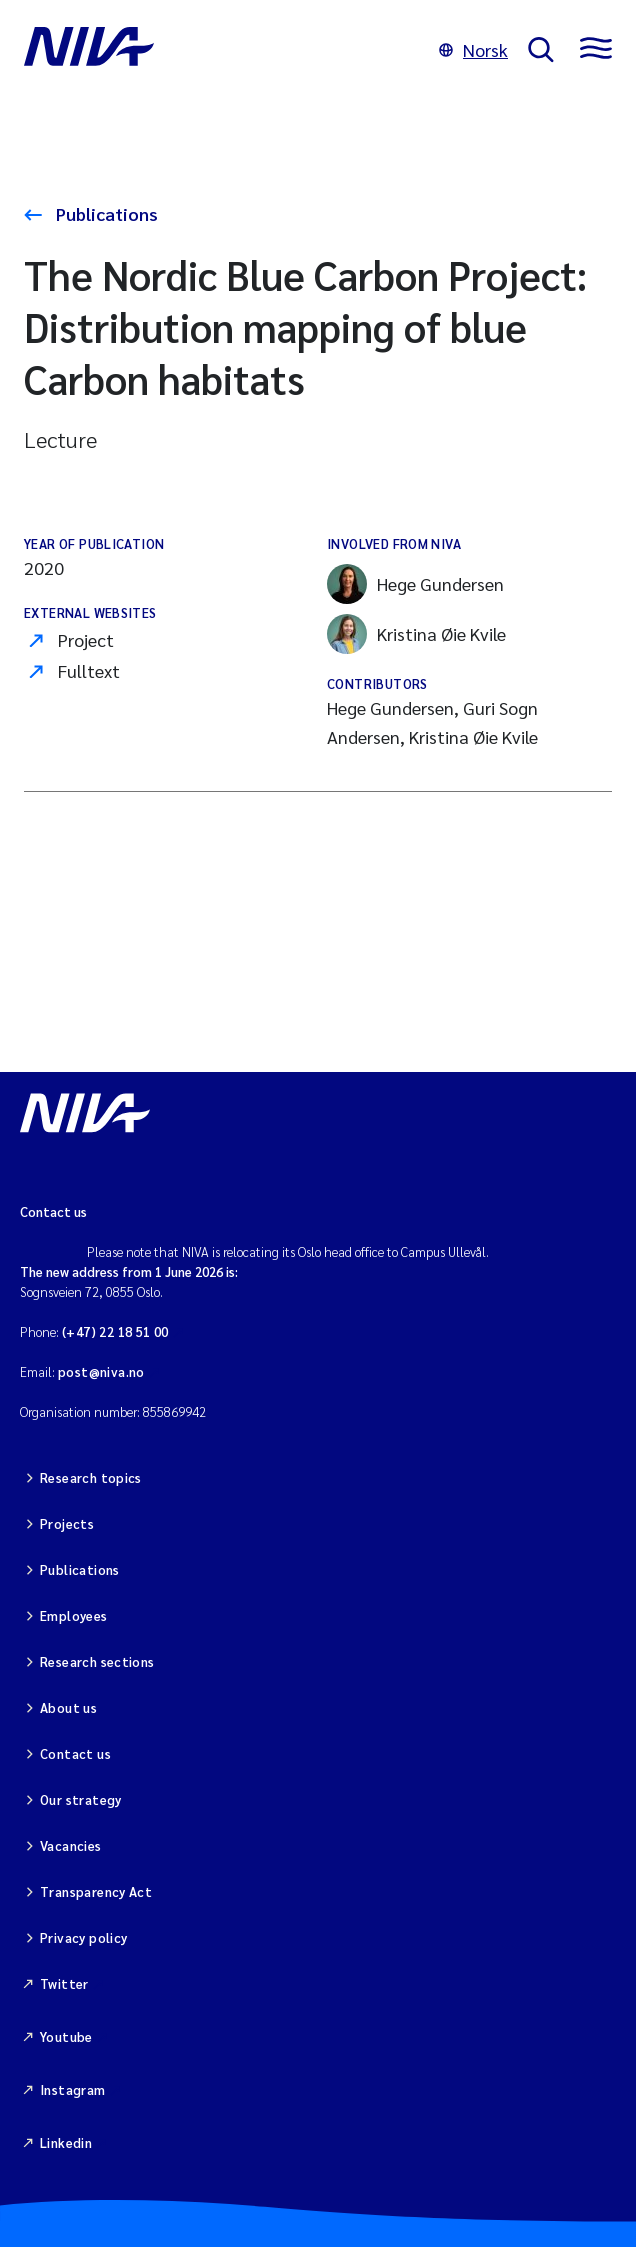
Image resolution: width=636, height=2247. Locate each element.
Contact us (75, 1753)
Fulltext (89, 670)
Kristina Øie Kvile (416, 634)
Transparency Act (96, 1891)
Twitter (64, 1983)
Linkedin (66, 2142)
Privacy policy (83, 1937)
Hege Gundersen (415, 584)
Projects (67, 1523)
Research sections (97, 1661)
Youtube (66, 2036)
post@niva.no (101, 1371)
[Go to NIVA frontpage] (221, 50)
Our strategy (81, 1799)
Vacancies (71, 1845)
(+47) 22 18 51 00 (115, 1331)
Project (86, 639)
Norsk (473, 49)
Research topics (91, 1477)
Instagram (73, 2089)
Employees (74, 1615)
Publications (105, 213)
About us (68, 1707)
